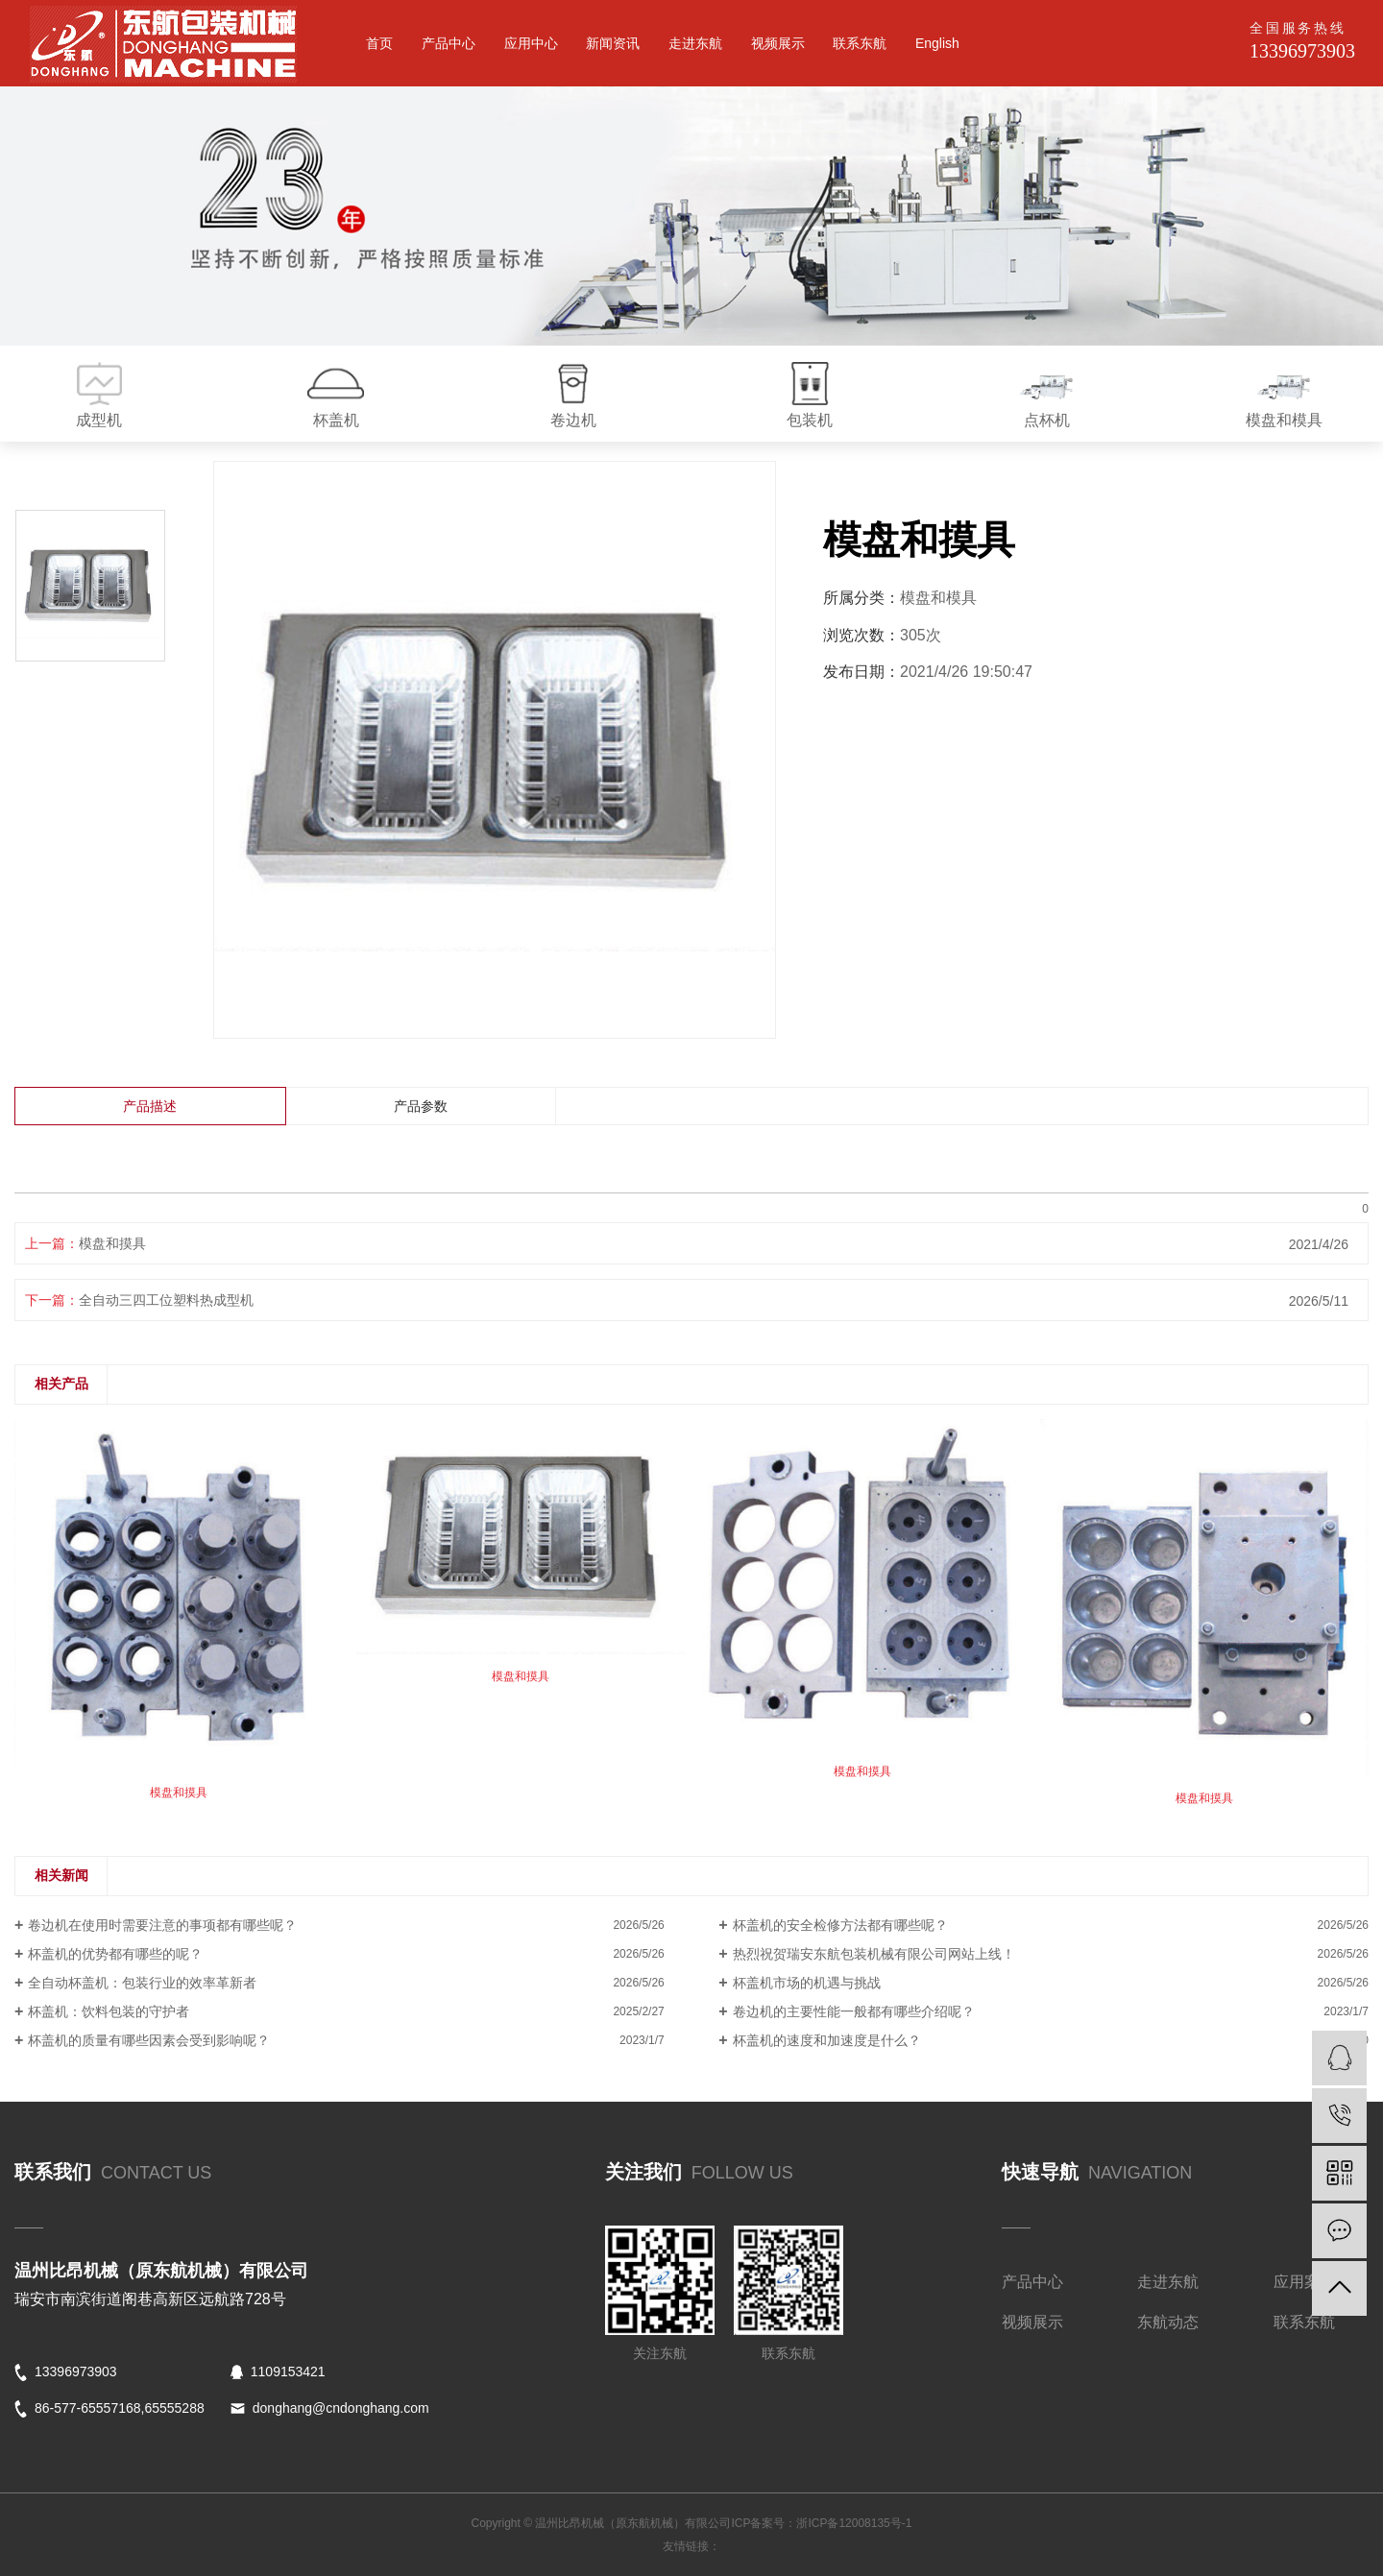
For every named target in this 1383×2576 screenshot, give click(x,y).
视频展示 (778, 43)
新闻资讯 (613, 43)
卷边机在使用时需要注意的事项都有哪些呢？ (162, 1925)
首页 (379, 43)
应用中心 (531, 43)
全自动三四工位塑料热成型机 (166, 1300)
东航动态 (1168, 2322)
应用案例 (1304, 2282)
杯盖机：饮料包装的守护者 (108, 2011)
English (937, 43)
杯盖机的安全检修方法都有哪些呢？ (840, 1925)
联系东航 (859, 43)
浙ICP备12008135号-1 (853, 2523)
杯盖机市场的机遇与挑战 (807, 1982)
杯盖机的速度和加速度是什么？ (827, 2040)
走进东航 (695, 43)
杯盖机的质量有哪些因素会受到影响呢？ (149, 2040)
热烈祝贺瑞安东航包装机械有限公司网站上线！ (874, 1954)
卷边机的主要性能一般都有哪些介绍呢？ (854, 2011)
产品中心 (448, 43)
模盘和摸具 (112, 1243)
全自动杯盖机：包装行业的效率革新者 (142, 1982)
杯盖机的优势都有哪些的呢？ (115, 1954)
